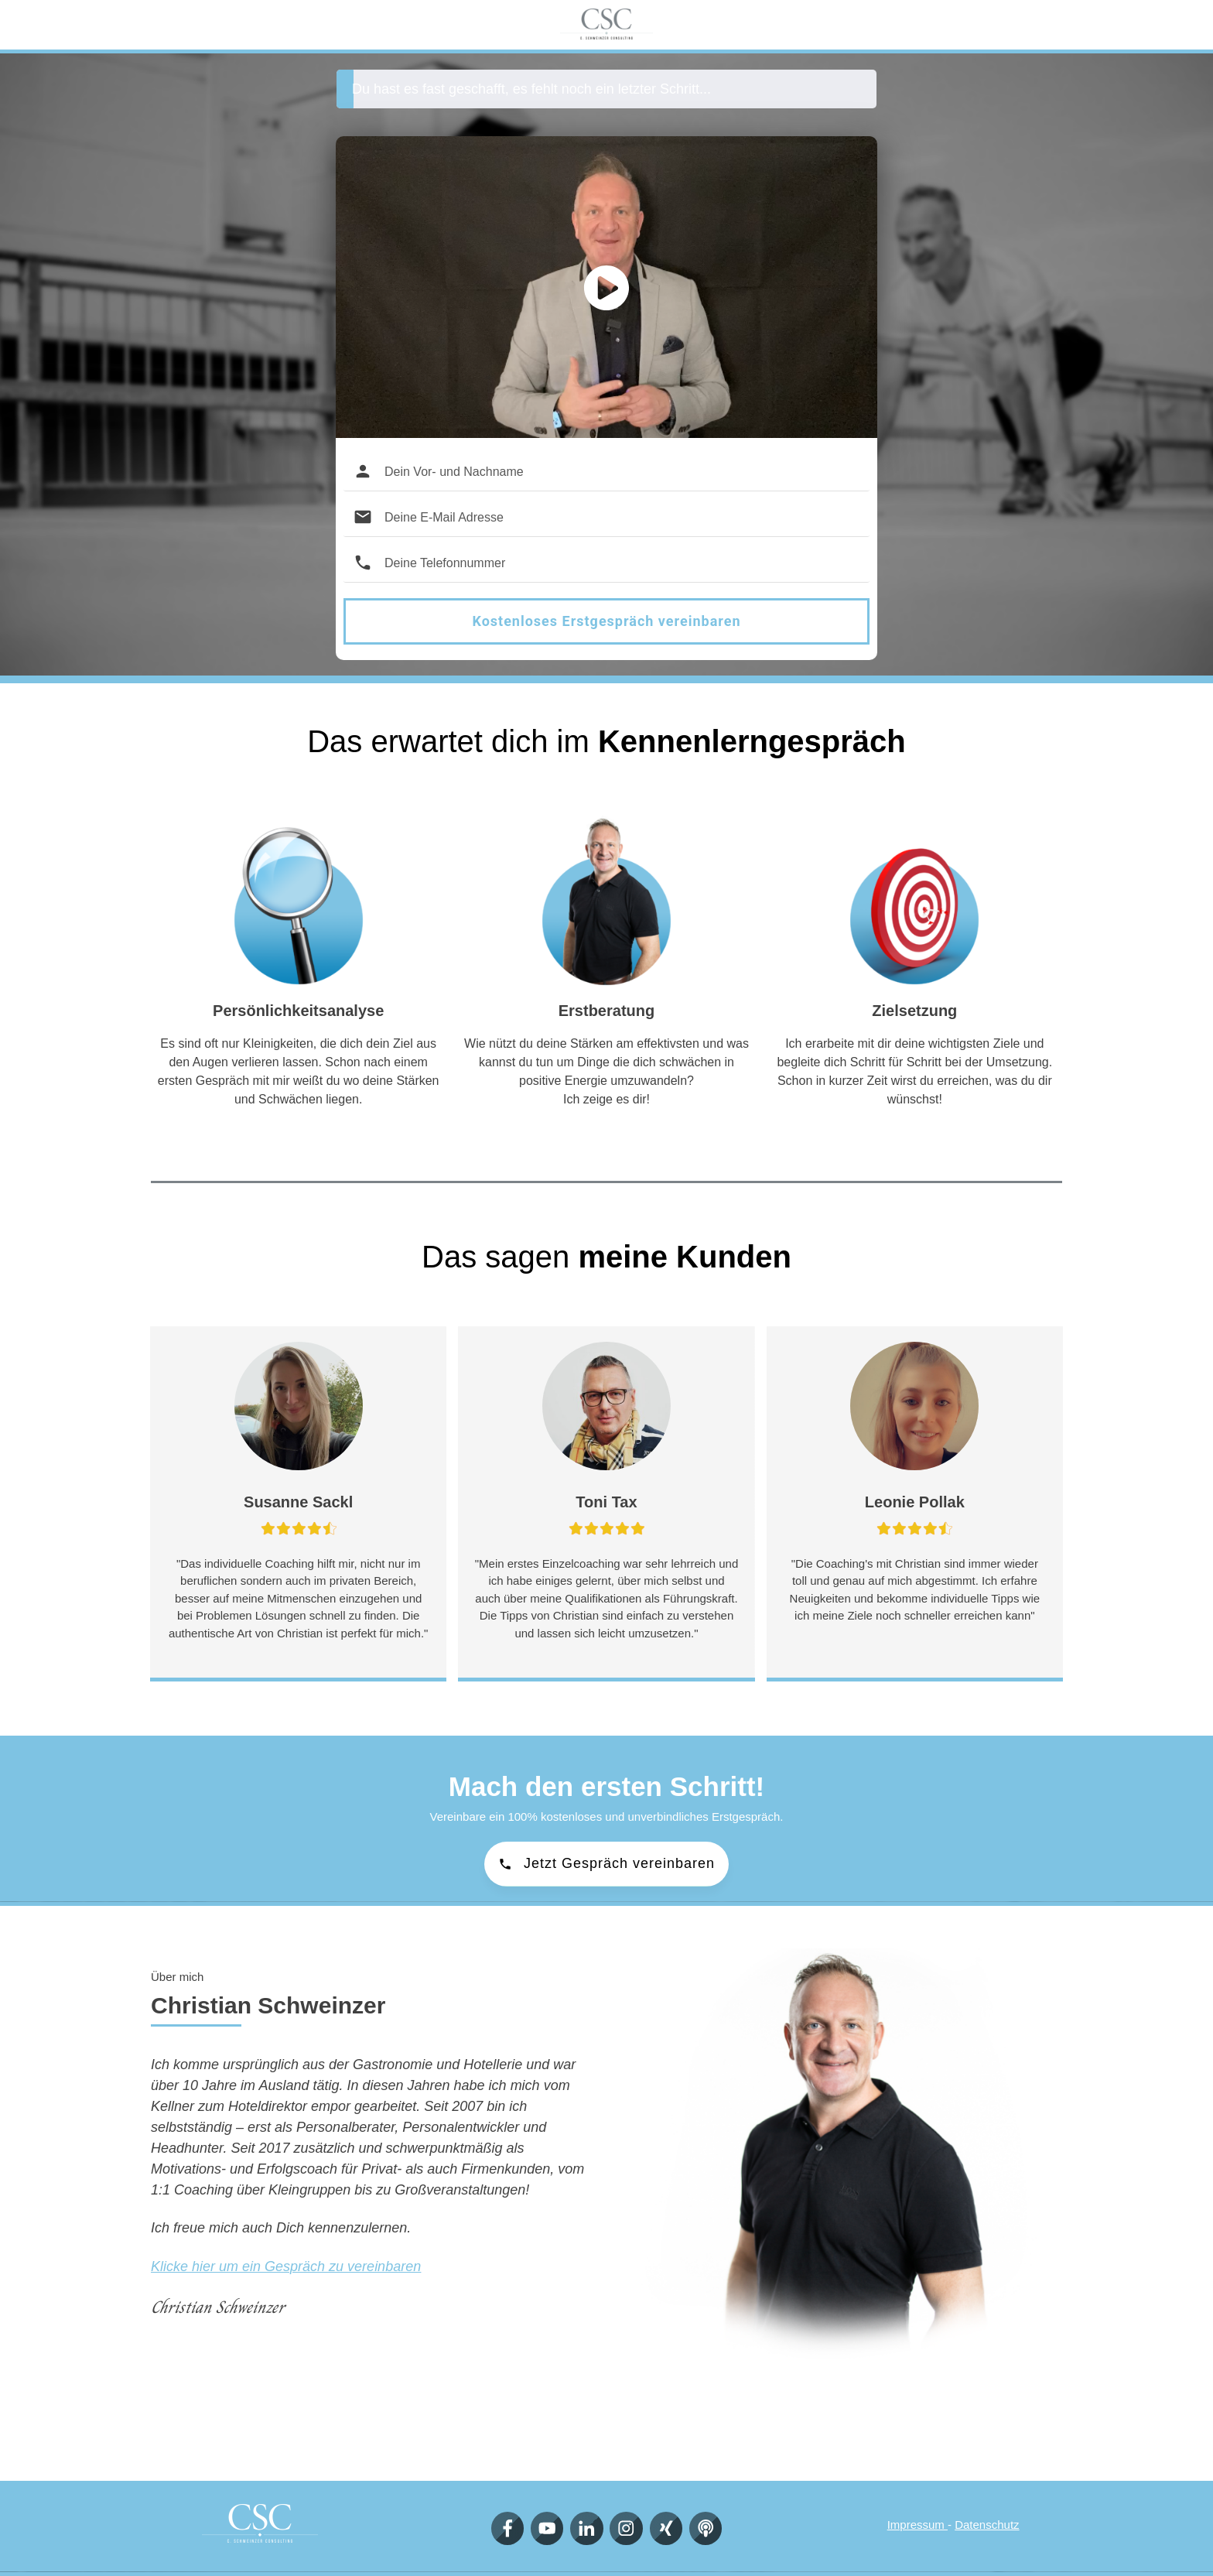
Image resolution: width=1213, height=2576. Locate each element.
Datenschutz (987, 2524)
